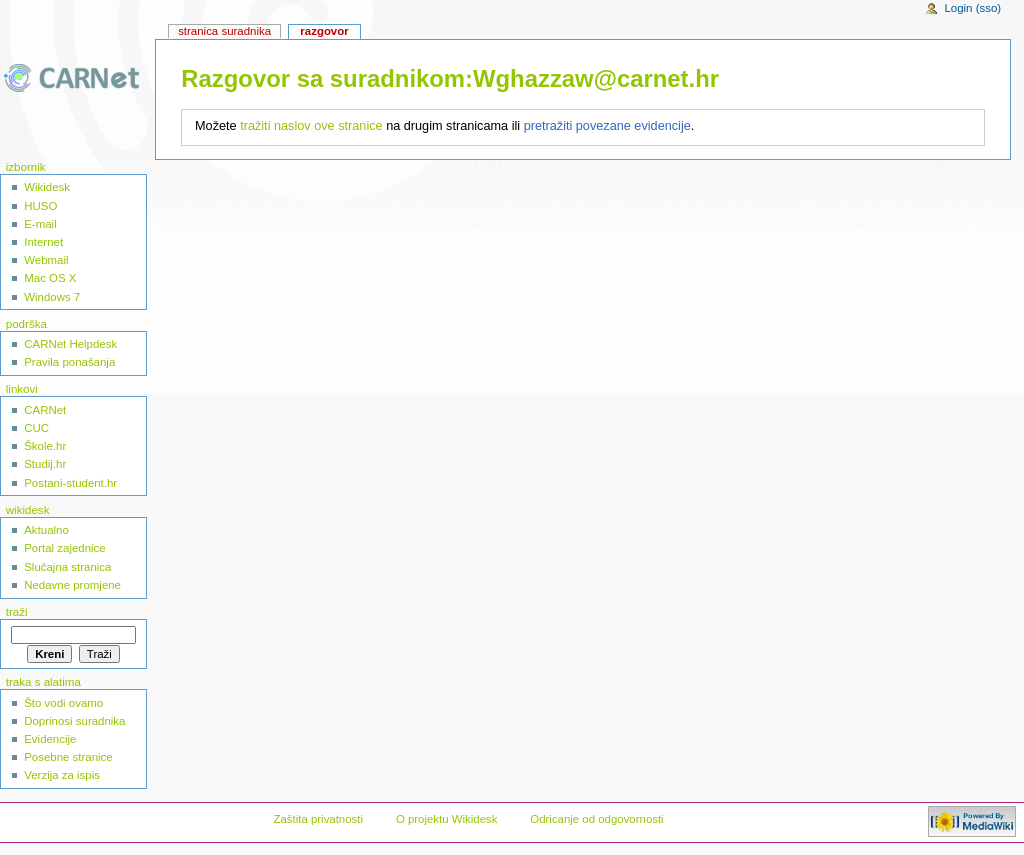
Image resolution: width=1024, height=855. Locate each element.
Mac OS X (50, 278)
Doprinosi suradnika (74, 721)
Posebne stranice (68, 757)
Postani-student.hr (70, 483)
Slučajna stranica (67, 567)
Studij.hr (45, 464)
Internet (43, 242)
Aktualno (46, 530)
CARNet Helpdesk (70, 344)
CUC (36, 428)
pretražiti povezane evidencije (607, 126)
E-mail (40, 224)
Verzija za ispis (62, 775)
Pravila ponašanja (69, 362)
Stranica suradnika (224, 31)
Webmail (46, 260)
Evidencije (50, 739)
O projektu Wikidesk (447, 819)
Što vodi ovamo (63, 703)
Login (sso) (972, 8)
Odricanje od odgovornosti (596, 819)
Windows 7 (52, 297)
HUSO (40, 206)
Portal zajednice (65, 548)
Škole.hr (45, 446)
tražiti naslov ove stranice (311, 126)
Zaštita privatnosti (318, 819)
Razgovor (324, 31)
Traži (17, 612)
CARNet (45, 410)
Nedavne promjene (72, 585)
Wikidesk (47, 187)
